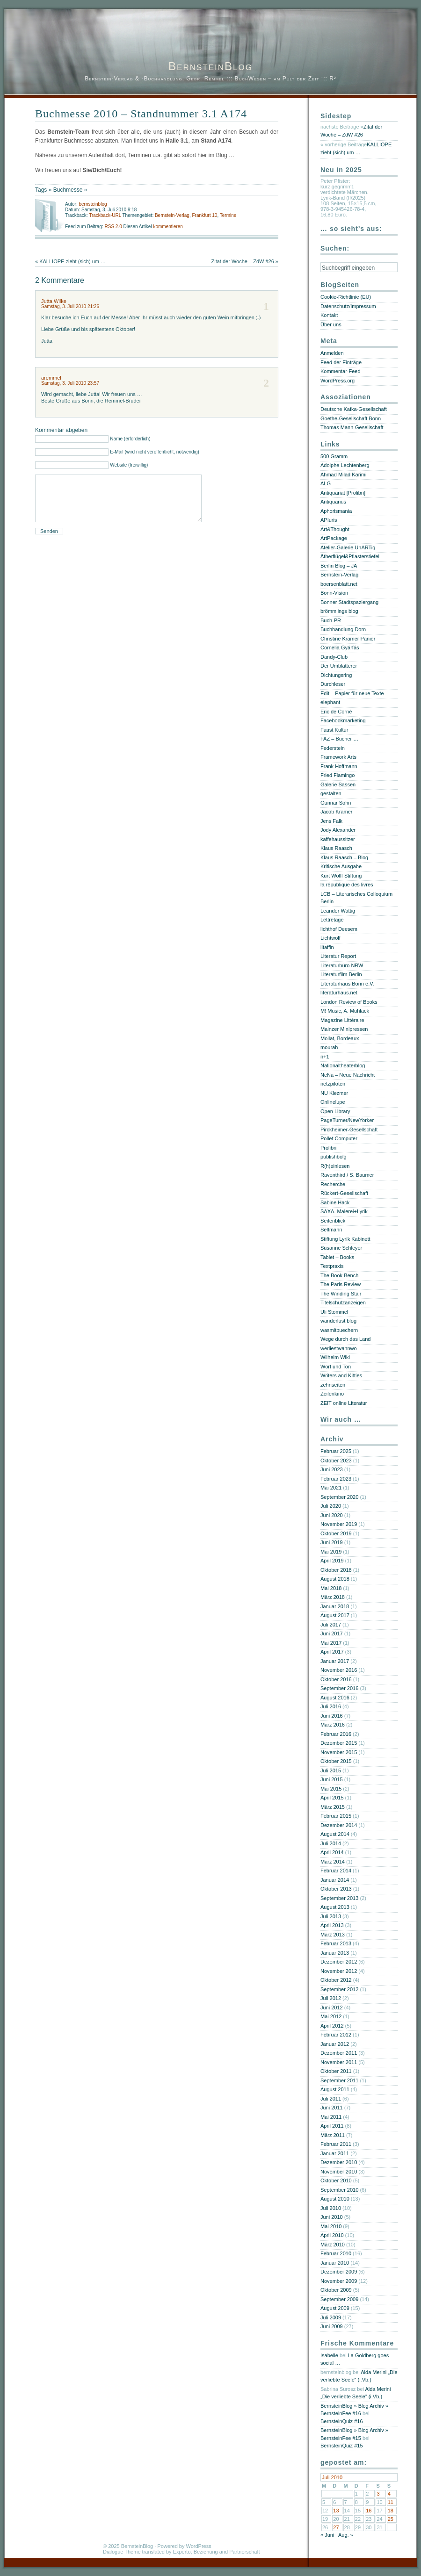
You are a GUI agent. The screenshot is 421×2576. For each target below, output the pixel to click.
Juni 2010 (331, 2217)
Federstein (332, 748)
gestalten (330, 793)
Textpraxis (332, 1266)
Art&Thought (334, 529)
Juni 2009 (331, 2326)
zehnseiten (332, 1385)
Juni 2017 (331, 1633)
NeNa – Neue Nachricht (347, 1075)
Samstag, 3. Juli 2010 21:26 (70, 306)
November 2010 (338, 2171)
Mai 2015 (330, 1789)
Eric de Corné (336, 711)
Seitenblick (332, 1220)
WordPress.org (337, 380)
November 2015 (338, 1752)
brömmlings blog (339, 611)
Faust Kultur (334, 730)
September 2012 (339, 1989)
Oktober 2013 (336, 1889)
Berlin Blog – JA (338, 565)
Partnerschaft (244, 2551)
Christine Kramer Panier (347, 638)
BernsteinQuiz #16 (341, 2421)
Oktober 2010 (336, 2180)
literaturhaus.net (338, 992)
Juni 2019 (331, 1542)
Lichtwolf (330, 938)
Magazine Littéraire (342, 1020)
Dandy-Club (334, 657)
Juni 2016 (331, 1716)
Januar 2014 (334, 1880)
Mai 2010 (330, 2226)
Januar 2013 (334, 1953)
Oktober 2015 (336, 1761)
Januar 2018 (334, 1606)
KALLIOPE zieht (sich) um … (72, 261)
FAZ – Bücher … (339, 738)
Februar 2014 (335, 1870)
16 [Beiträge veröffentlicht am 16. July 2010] (368, 2510)
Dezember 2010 (338, 2162)
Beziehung (206, 2551)
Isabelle (329, 2355)
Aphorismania (336, 511)
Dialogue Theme (122, 2551)
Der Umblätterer (338, 666)
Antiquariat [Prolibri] (342, 493)
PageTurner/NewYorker (347, 1120)
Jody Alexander (338, 830)
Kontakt (329, 315)
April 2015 (332, 1797)
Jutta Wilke (53, 301)
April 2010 (332, 2235)
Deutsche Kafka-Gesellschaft (353, 409)
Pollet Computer (338, 1138)
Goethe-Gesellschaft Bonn (350, 418)
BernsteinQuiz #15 (341, 2445)
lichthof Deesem (338, 929)
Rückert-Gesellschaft (344, 1193)
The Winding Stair (340, 1293)
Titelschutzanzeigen (343, 1302)
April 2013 (332, 1925)
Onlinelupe (332, 1102)
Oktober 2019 (336, 1533)
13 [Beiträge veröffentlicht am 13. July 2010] (336, 2510)
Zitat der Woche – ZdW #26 (242, 261)
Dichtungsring (336, 675)
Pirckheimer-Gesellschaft (348, 1129)
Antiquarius (333, 501)
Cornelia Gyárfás (339, 647)
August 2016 (334, 1697)
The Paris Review (340, 1284)
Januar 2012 (334, 2044)
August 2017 (334, 1615)
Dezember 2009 (338, 2271)
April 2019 (332, 1560)
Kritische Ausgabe (341, 866)
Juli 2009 (330, 2317)
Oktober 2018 (336, 1570)
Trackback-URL (105, 215)
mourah (329, 1047)
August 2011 (334, 2089)
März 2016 (332, 1724)
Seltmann (331, 1229)
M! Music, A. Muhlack (344, 1011)
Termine (228, 215)
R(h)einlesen (334, 1166)
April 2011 (332, 2126)
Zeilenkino (332, 1393)
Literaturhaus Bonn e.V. (347, 983)
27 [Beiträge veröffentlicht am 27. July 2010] (336, 2527)
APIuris (328, 520)
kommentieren (167, 226)
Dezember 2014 (338, 1825)
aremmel (51, 378)
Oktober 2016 (336, 1679)
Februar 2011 (335, 2144)
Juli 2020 (330, 1506)
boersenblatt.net (338, 584)
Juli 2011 (330, 2098)
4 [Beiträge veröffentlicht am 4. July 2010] (389, 2494)
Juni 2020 (331, 1515)
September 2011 (339, 2080)
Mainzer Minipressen (344, 1029)
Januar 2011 (334, 2153)
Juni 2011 (331, 2107)
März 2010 (332, 2244)
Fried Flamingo (337, 775)
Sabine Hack (334, 1202)
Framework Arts (338, 757)
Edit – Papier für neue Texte (352, 693)
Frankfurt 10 (204, 215)
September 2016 (339, 1688)
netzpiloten (332, 1084)
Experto (182, 2551)
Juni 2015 (331, 1779)
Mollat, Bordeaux (339, 1038)
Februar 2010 (335, 2253)
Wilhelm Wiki (335, 1357)
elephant (330, 702)
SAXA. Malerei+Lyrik (344, 1211)
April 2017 (332, 1652)
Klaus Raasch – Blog (344, 857)
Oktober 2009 (336, 2290)
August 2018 (334, 1579)
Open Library (335, 1111)
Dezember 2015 (338, 1743)
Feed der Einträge (341, 362)
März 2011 (332, 2135)
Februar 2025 (335, 1451)
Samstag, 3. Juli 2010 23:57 (70, 383)
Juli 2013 (330, 1916)
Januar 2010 (334, 2263)
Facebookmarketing (343, 720)
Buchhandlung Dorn (343, 629)
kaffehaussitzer (337, 839)
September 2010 (339, 2190)
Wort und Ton (335, 1366)
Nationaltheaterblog (342, 1065)
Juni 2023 (331, 1469)
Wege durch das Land (345, 1339)
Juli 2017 (330, 1624)
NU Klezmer (334, 1093)
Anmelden (332, 353)
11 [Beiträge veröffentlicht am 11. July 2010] (390, 2502)
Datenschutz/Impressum (348, 306)
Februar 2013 (335, 1943)
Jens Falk (331, 821)
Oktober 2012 (336, 1980)
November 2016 (338, 1670)
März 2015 (332, 1807)
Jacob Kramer (336, 811)
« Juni (327, 2535)
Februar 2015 (335, 1816)
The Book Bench (339, 1275)
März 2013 (332, 1934)
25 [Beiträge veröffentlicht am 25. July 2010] (390, 2519)
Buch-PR (330, 620)
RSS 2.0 (113, 226)
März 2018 (332, 1597)
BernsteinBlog (210, 66)
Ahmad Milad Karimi (343, 474)
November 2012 (338, 1971)
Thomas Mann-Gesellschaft (352, 427)
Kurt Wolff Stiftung (341, 875)
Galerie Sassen (338, 784)
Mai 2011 (330, 2117)
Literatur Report (338, 956)
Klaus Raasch (336, 848)
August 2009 (334, 2308)
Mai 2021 (330, 1487)
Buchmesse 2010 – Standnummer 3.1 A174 (141, 114)
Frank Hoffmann (338, 766)
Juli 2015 (330, 1770)
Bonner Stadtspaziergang (349, 602)
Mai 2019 (330, 1551)
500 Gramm (334, 456)
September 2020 (339, 1497)
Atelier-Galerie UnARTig (347, 547)
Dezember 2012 (338, 1961)
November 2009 (338, 2281)
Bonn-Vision (334, 593)
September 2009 (339, 2299)
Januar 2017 (334, 1661)
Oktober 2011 (336, 2071)
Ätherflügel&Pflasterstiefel (349, 556)
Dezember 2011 (338, 2053)
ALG (325, 483)
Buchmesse (68, 190)
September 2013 (339, 1898)
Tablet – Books (337, 1257)
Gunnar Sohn (335, 803)
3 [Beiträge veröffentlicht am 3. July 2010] (378, 2494)
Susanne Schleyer (341, 1248)
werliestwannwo (338, 1348)
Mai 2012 (330, 2016)
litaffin (327, 947)
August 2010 (334, 2199)
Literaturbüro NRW (341, 965)
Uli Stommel (334, 1312)
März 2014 (332, 1861)
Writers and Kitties (341, 1375)
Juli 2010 (330, 2208)
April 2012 (332, 2026)
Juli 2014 (330, 1843)
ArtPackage (333, 538)
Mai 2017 (330, 1643)
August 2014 (334, 1834)
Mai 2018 (330, 1588)
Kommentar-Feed (340, 371)
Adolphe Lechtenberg (345, 465)
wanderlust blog (338, 1321)
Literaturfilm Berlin (341, 974)
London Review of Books (348, 1002)
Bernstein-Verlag (172, 215)
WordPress (198, 2546)
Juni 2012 (331, 2007)
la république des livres (346, 884)
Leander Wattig (337, 911)
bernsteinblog (93, 204)
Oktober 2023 (336, 1460)
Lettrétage (332, 919)
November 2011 (338, 2062)
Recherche (332, 1184)
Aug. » (345, 2535)
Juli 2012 (330, 1998)
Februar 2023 (335, 1479)
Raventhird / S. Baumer (347, 1175)
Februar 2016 (335, 1734)
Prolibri (328, 1148)
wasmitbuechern (339, 1330)
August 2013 (334, 1907)
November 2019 (338, 1524)
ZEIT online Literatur (343, 1403)
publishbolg (333, 1156)
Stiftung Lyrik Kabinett (345, 1239)
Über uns (330, 324)
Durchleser (332, 684)
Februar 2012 (335, 2034)
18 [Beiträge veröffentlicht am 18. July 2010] (390, 2510)
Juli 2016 (330, 1706)
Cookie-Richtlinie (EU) (345, 297)
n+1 (324, 1056)
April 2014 (332, 1852)
